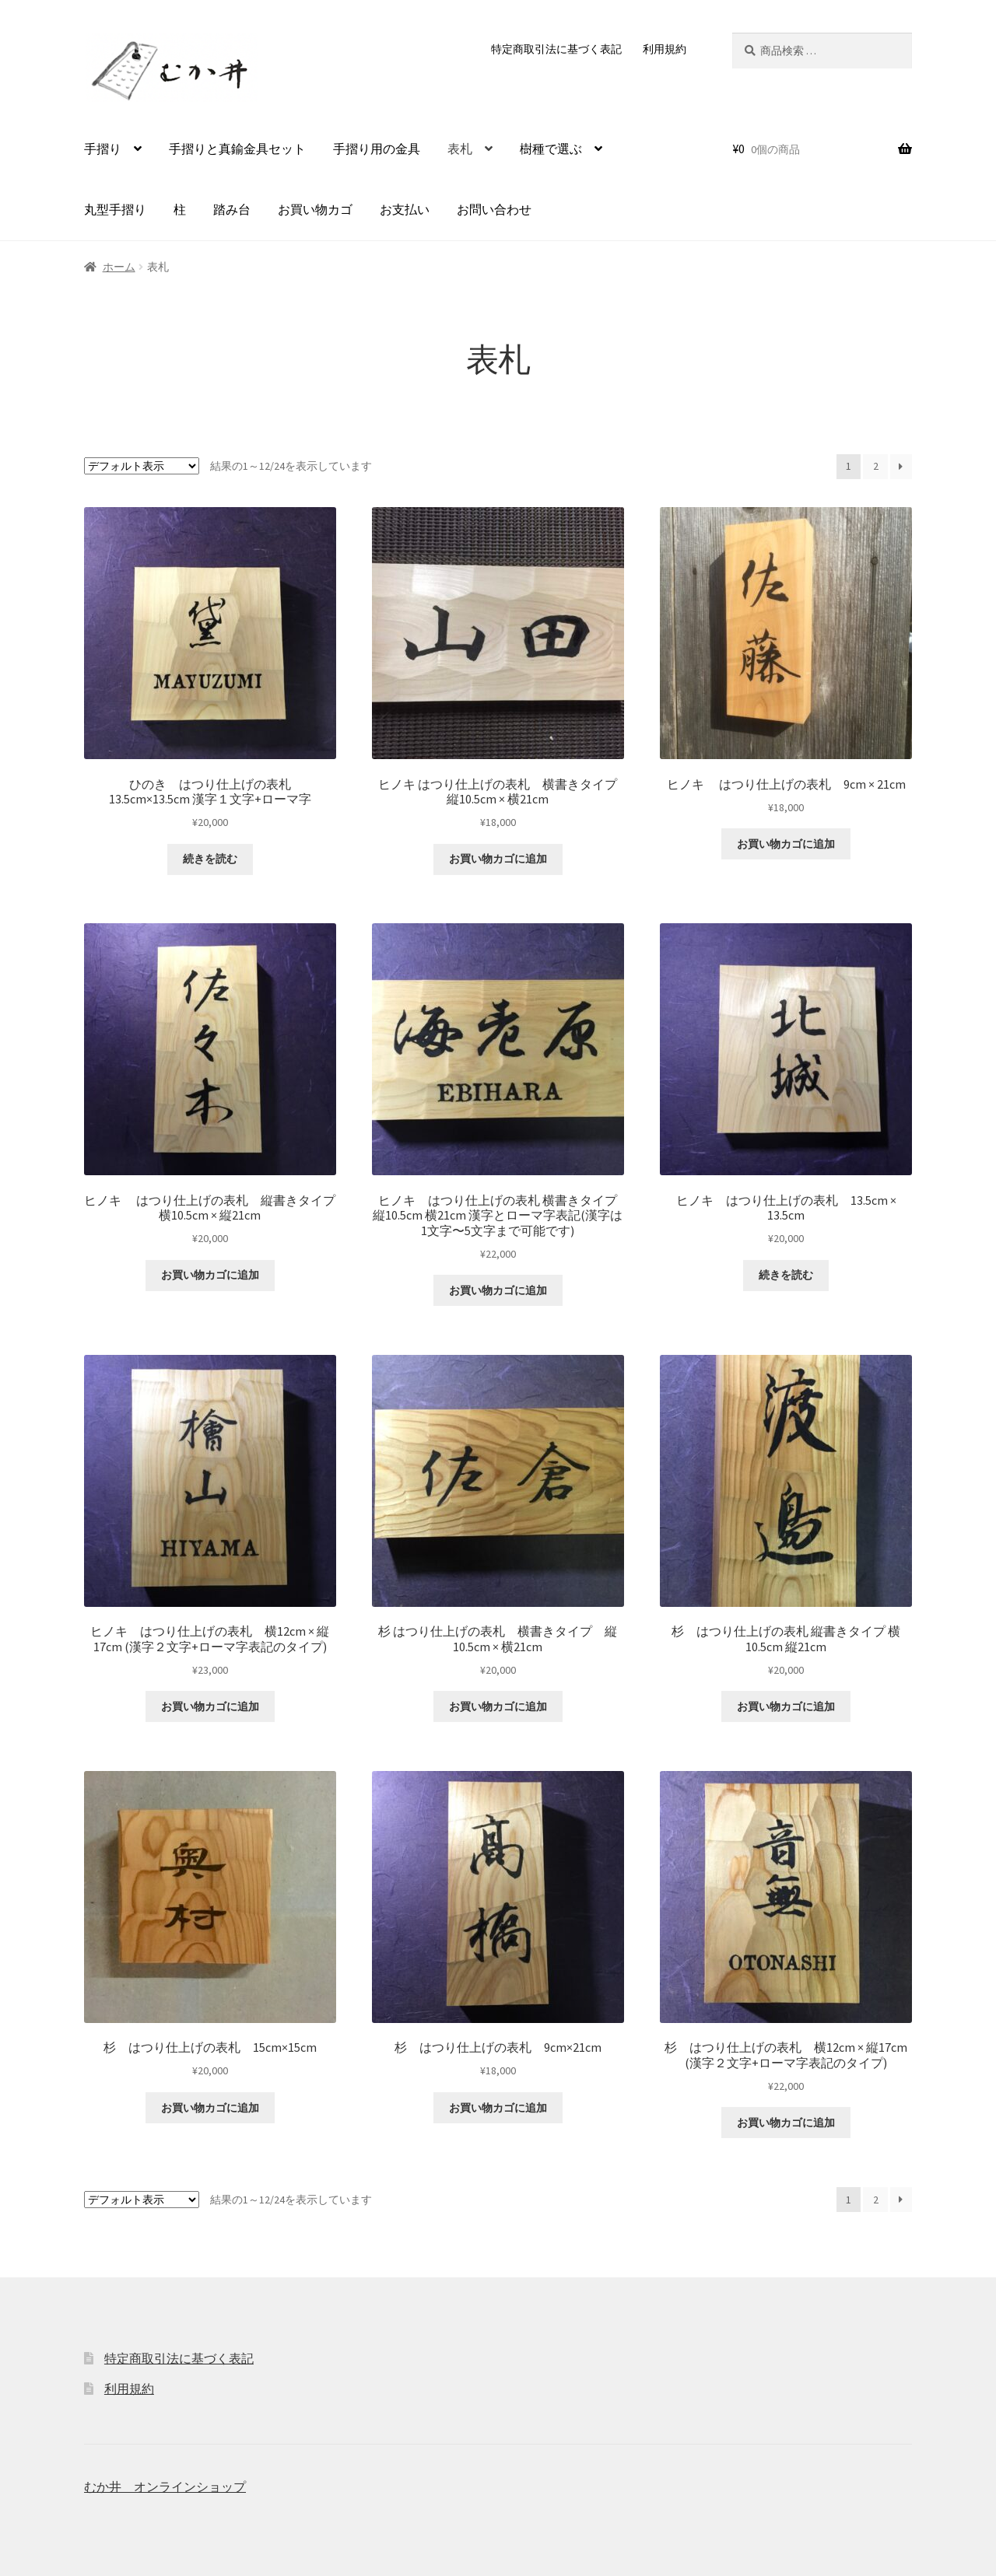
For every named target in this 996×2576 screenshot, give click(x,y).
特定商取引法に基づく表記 (556, 49)
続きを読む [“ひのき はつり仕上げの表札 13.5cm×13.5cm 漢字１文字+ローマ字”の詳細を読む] (210, 859)
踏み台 (232, 209)
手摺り (102, 148)
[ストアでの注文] (141, 465)
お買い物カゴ (315, 209)
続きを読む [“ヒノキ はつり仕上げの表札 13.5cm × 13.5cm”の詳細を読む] (786, 1275)
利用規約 (664, 49)
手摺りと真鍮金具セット (237, 148)
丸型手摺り (115, 209)
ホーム (119, 267)
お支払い (405, 209)
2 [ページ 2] (876, 466)
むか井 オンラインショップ (165, 2486)
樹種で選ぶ (551, 148)
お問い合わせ (494, 209)
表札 (459, 148)
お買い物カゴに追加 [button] (498, 859)
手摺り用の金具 (376, 148)
